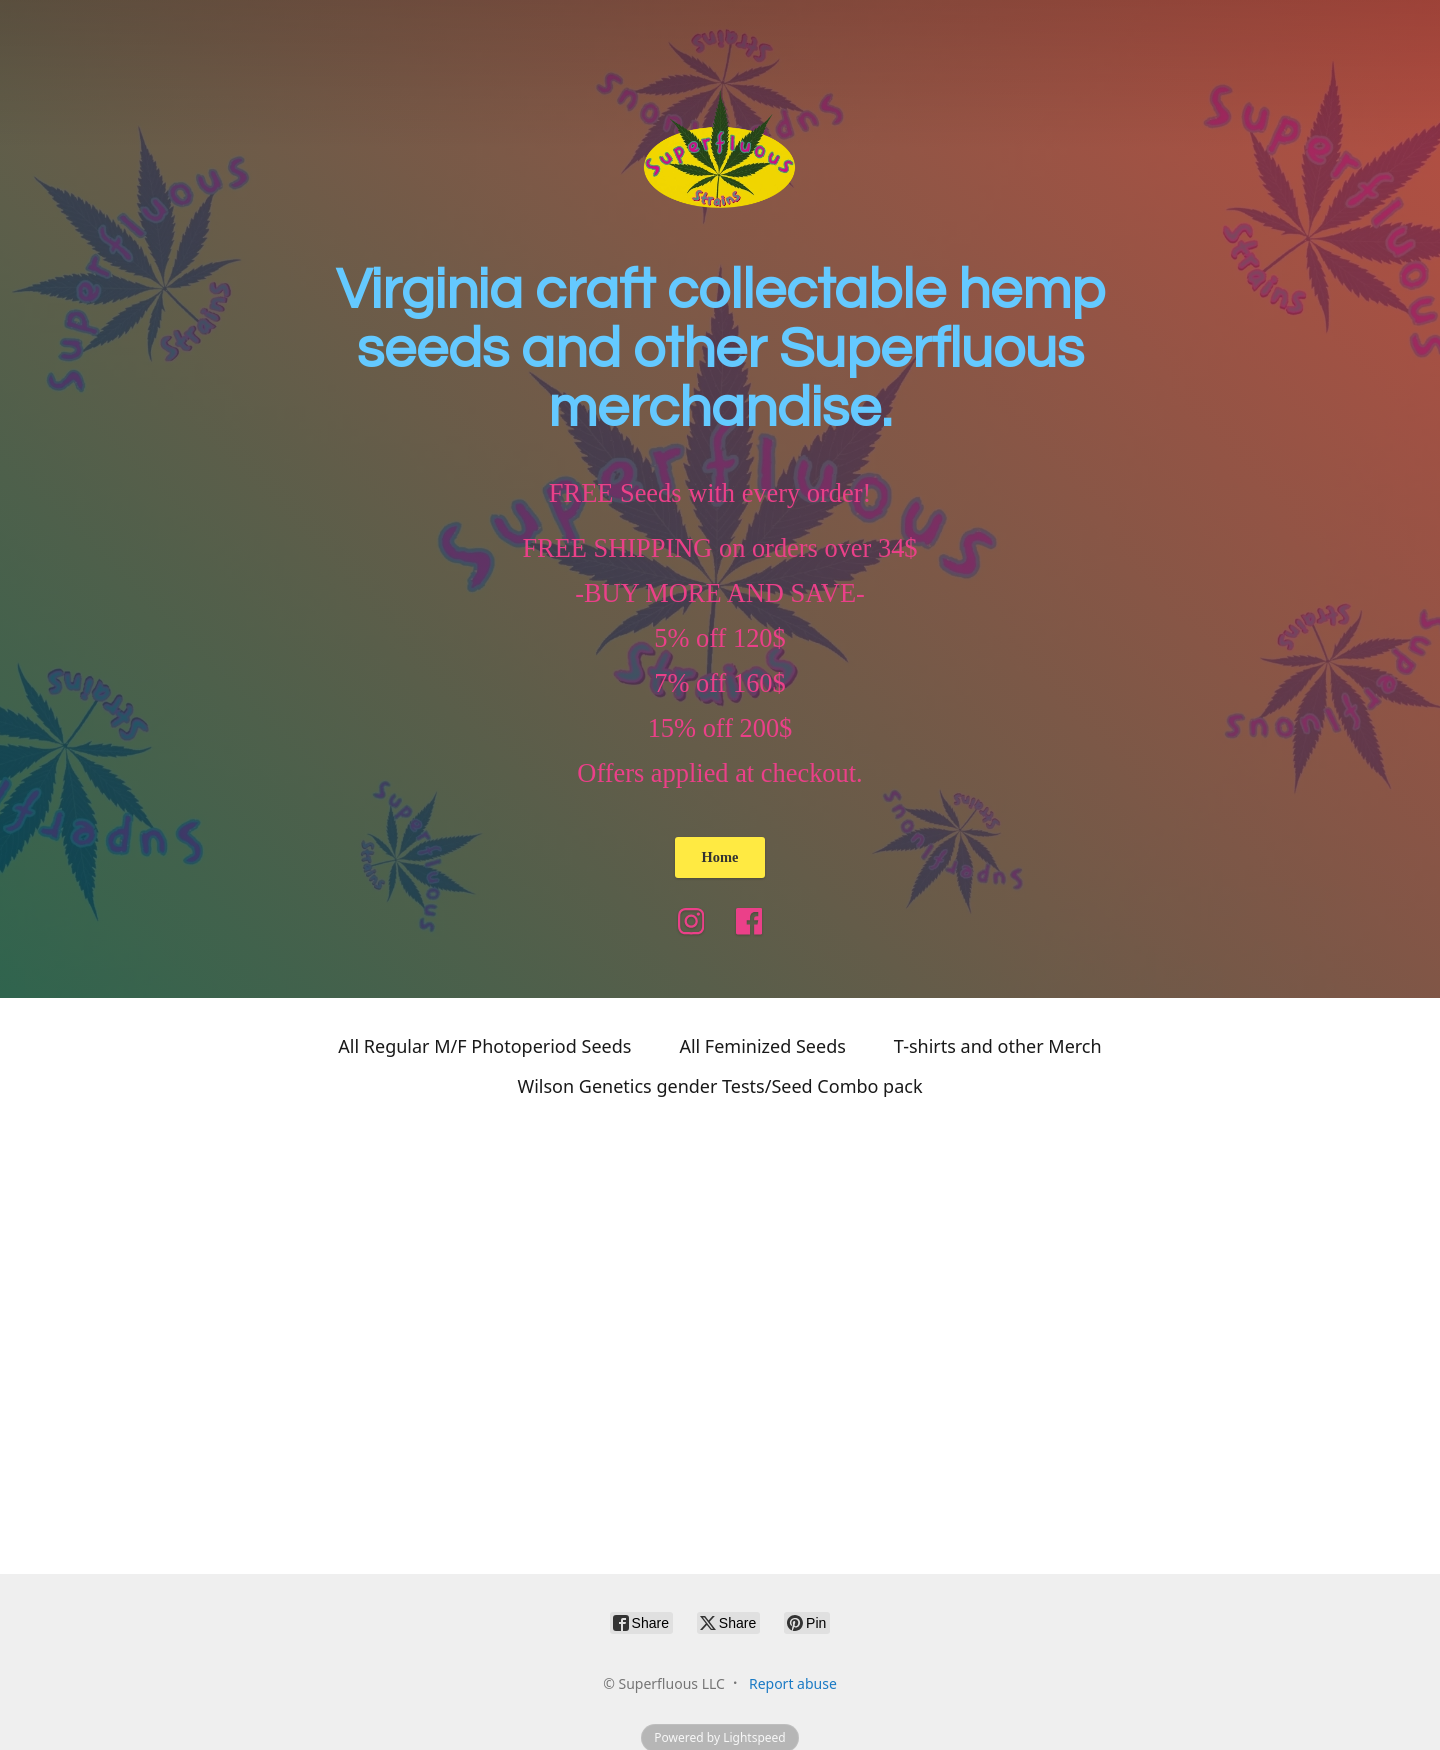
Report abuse (793, 1683)
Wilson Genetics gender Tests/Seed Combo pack (719, 1086)
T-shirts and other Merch (998, 1046)
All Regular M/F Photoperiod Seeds (484, 1046)
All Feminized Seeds (762, 1046)
